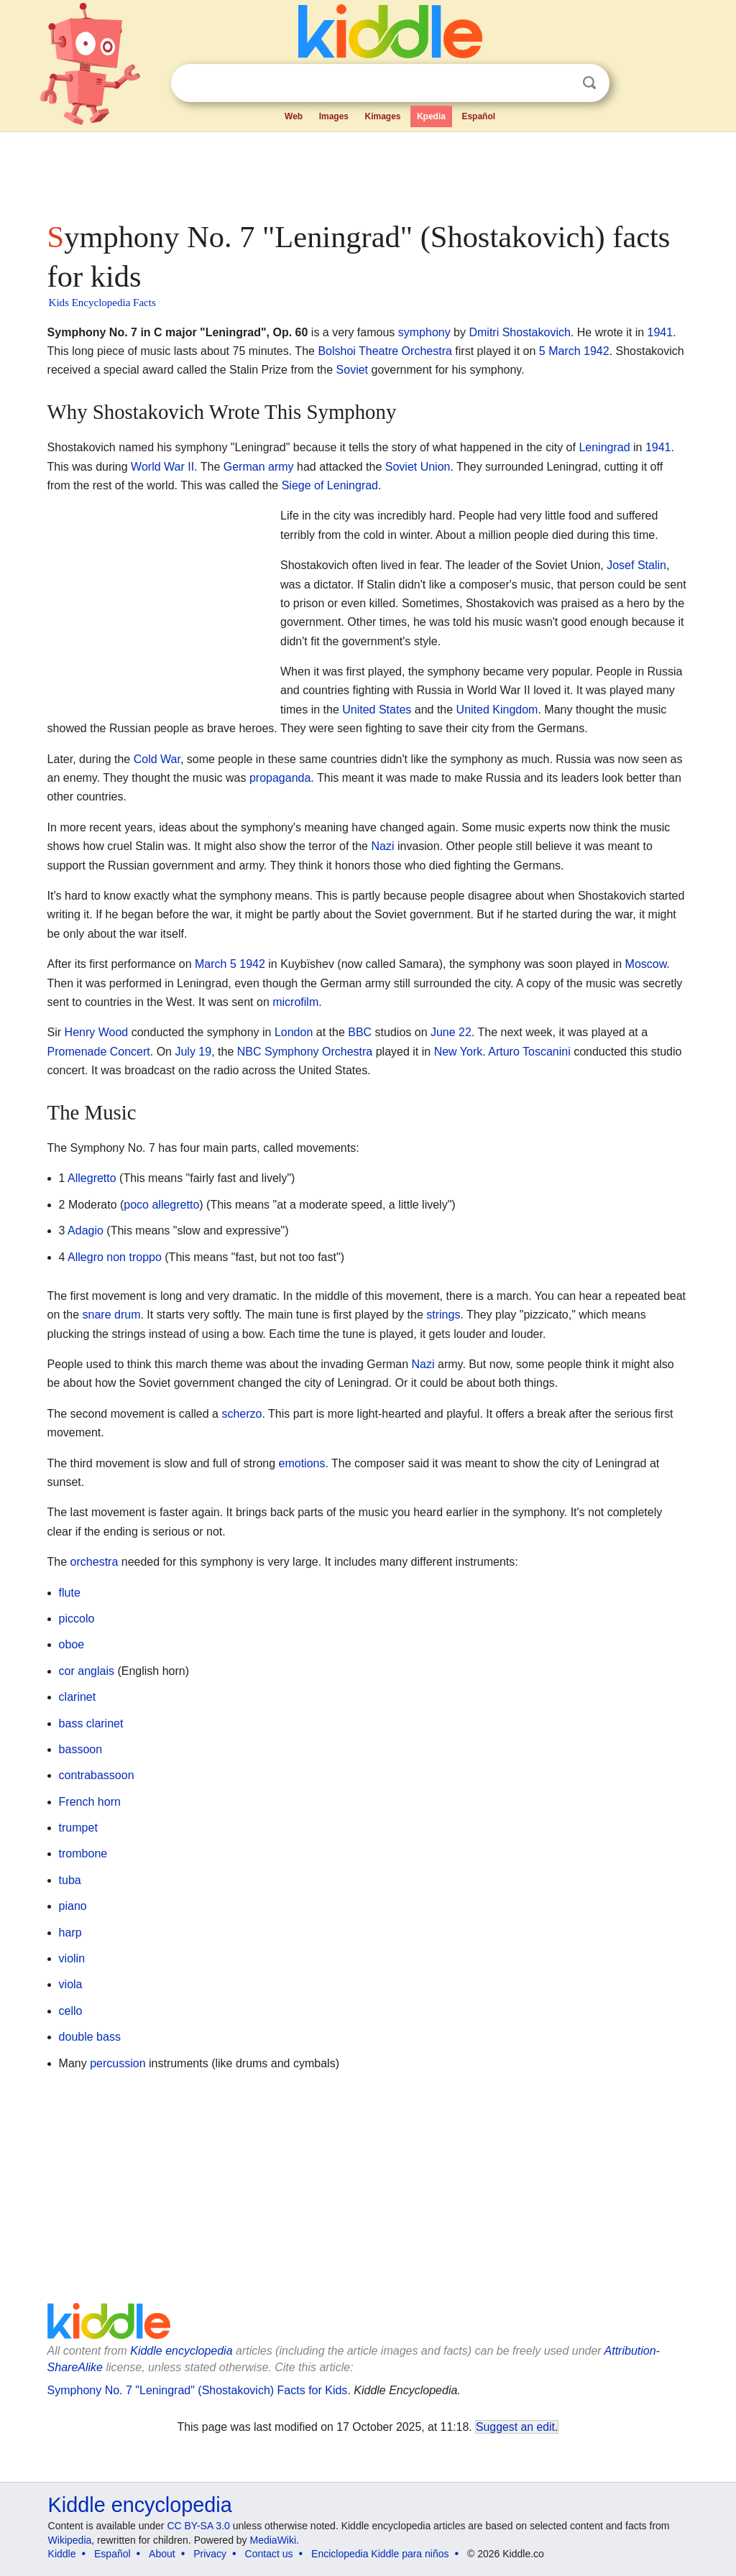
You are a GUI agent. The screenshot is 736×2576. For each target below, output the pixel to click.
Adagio (86, 1230)
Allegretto (92, 1178)
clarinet (77, 1697)
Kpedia (431, 116)
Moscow (646, 964)
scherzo (241, 1414)
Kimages (382, 116)
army (281, 467)
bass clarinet (91, 1723)
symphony (424, 332)
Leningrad (604, 447)
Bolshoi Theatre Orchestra (384, 351)
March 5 (215, 964)
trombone (83, 1853)
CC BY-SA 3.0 (198, 2525)
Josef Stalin (636, 565)
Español (478, 116)
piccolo (77, 1618)
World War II (162, 467)
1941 (660, 332)
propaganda (279, 778)
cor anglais (86, 1671)
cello (71, 2011)
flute (69, 1593)
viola (71, 1984)
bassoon (81, 1749)
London (294, 1032)
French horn (90, 1802)
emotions (302, 1463)
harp (70, 1932)
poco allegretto (161, 1205)
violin (72, 1958)
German (244, 467)
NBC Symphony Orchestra (305, 1051)
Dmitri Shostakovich (519, 332)
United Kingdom (497, 709)
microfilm (295, 1002)
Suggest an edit (515, 2427)
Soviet (352, 370)
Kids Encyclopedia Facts (102, 302)
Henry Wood (97, 1032)
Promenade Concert (98, 1051)
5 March (560, 351)
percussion (117, 2063)
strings (443, 1314)
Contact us (269, 2553)
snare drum (112, 1314)
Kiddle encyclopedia (181, 2351)
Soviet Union (418, 467)
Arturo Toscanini (529, 1051)
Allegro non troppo (115, 1257)
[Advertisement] (367, 172)
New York (458, 1051)
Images (334, 116)
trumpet (78, 1828)
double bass (90, 2037)
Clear (560, 83)
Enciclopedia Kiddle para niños (379, 2553)
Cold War (157, 759)
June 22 (451, 1032)
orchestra (94, 1562)
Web (294, 116)
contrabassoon (96, 1775)
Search (589, 83)
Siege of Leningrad (330, 485)
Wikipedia (70, 2540)
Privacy (209, 2553)
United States (376, 709)
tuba (70, 1880)
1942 (597, 351)
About (162, 2553)
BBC (360, 1032)
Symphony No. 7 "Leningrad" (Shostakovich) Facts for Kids (197, 2390)
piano (73, 1906)
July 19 (193, 1051)
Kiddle (62, 2553)
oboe (72, 1644)
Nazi (382, 846)
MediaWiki (273, 2540)
